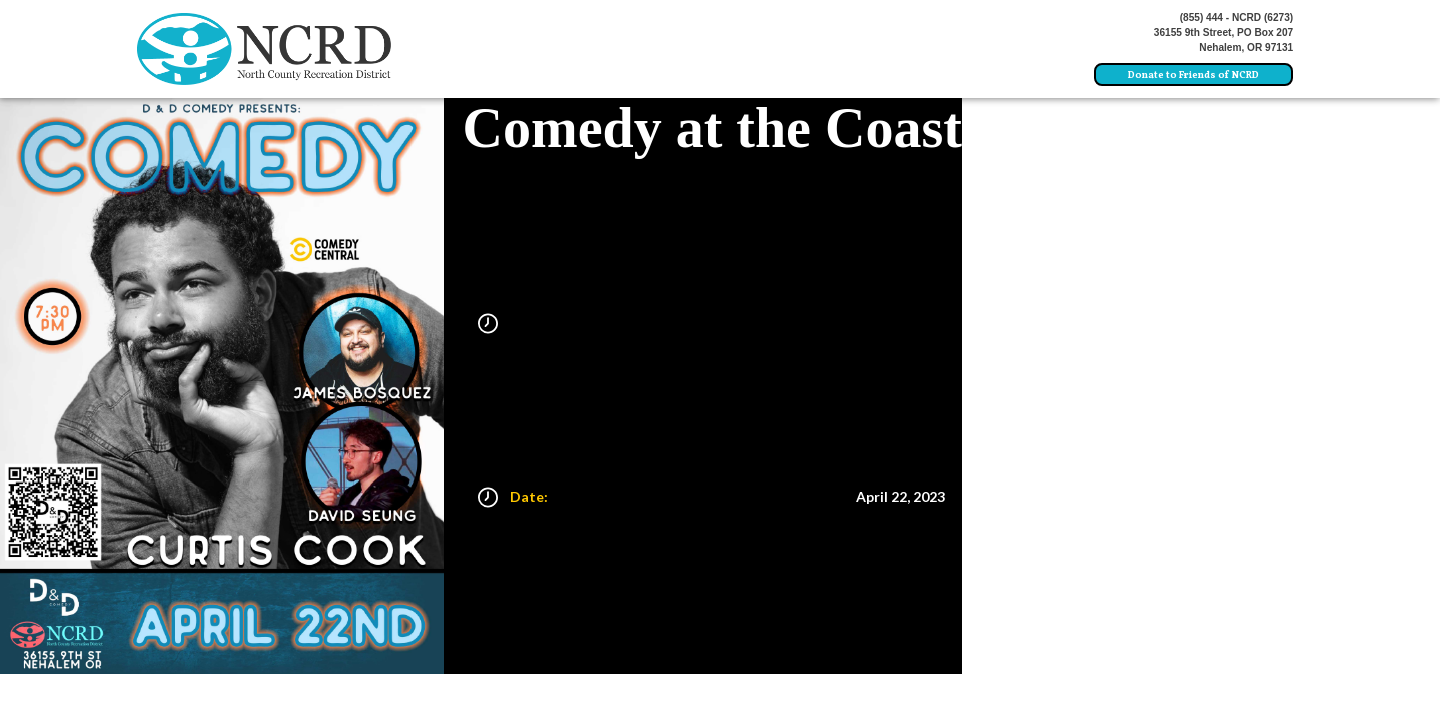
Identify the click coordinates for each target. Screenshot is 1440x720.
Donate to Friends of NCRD (1193, 75)
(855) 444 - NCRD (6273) (1237, 17)
